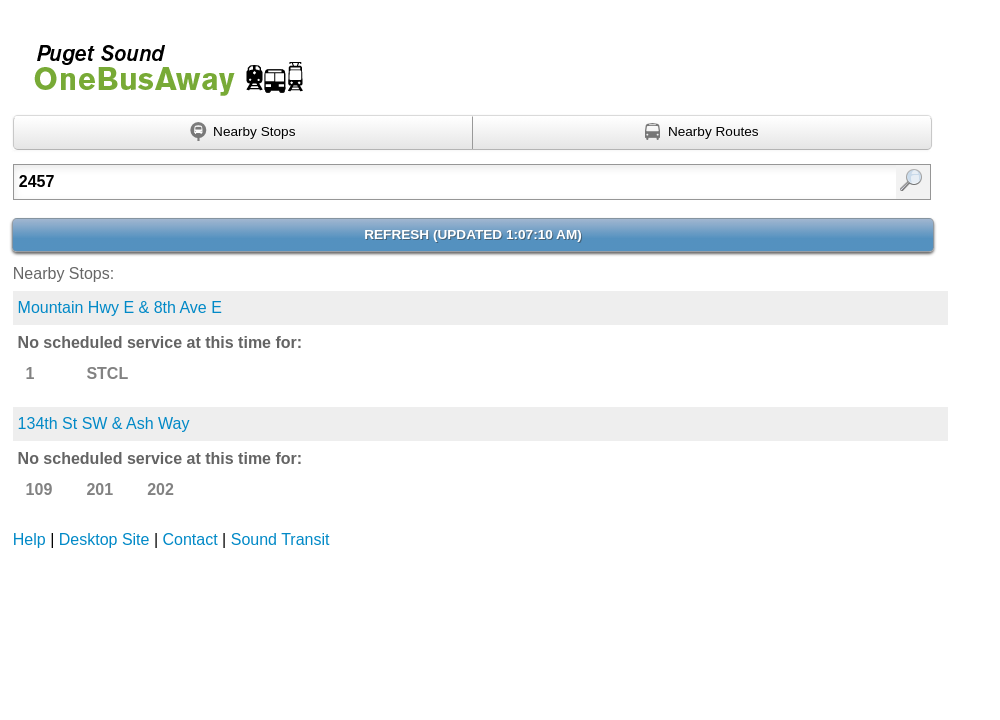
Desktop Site (104, 539)
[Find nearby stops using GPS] (243, 133)
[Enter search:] (406, 182)
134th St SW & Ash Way (104, 423)
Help (29, 539)
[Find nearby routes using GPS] (702, 133)
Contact (190, 539)
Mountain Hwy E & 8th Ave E (120, 307)
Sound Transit (280, 539)
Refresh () (473, 234)
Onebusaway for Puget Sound (160, 61)
